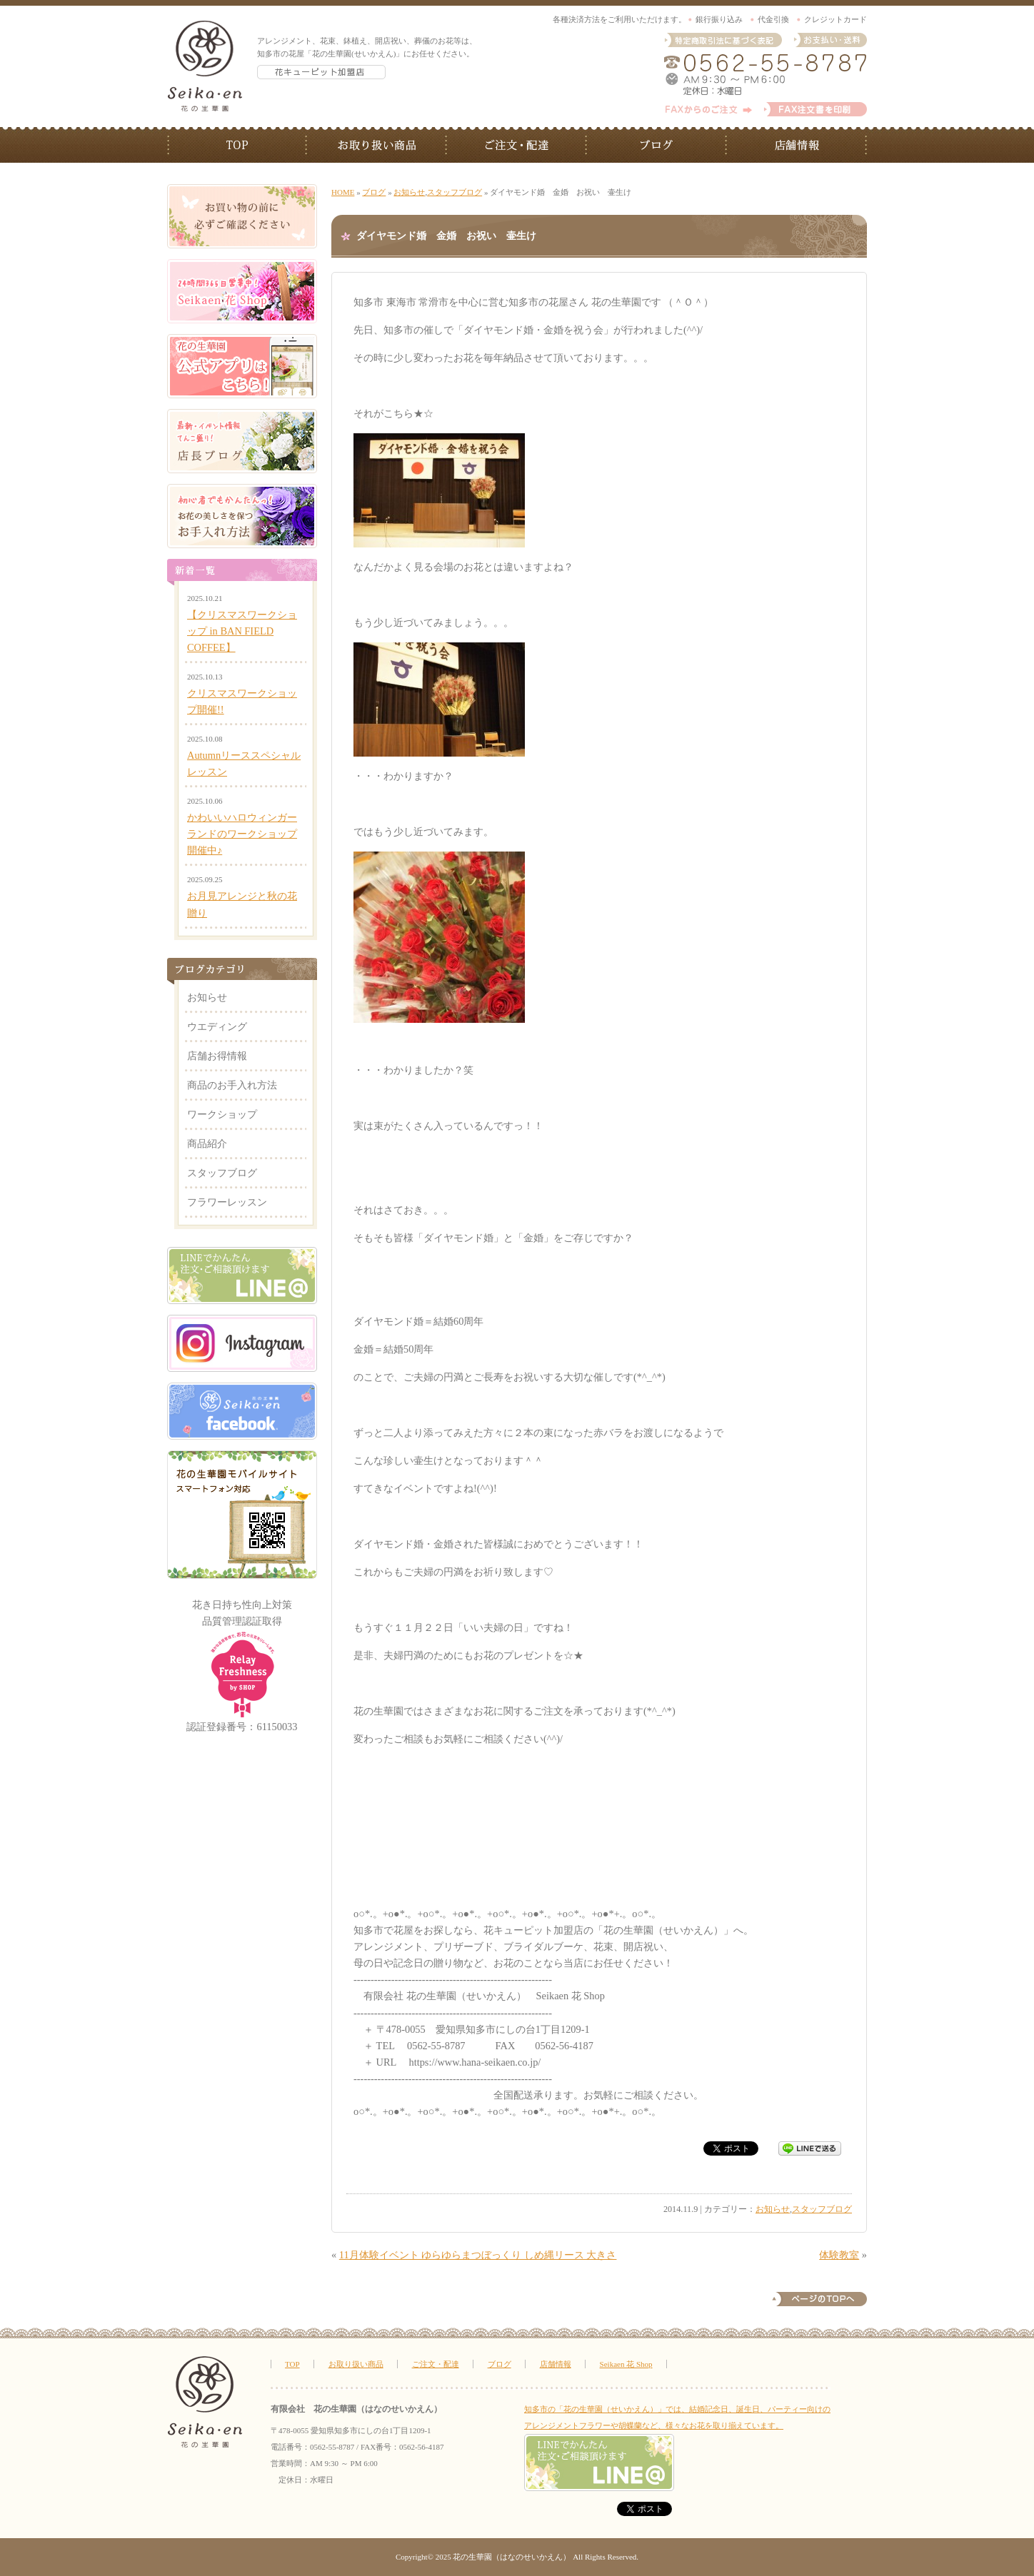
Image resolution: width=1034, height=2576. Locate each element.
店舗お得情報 (217, 1055)
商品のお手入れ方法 (232, 1085)
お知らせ (409, 192)
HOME (342, 192)
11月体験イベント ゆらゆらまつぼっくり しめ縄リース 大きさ (478, 2255)
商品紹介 (207, 1143)
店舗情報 (797, 145)
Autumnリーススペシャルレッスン (244, 763)
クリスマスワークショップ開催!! (242, 701)
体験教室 (839, 2255)
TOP (237, 145)
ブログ (657, 145)
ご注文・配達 (435, 2364)
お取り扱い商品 (377, 145)
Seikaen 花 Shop (626, 2364)
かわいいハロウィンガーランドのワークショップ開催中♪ (242, 834)
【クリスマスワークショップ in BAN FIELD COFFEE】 (242, 631)
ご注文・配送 (517, 145)
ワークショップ (222, 1114)
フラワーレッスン (227, 1202)
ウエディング (217, 1026)
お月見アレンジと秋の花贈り (242, 904)
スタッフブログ (454, 192)
